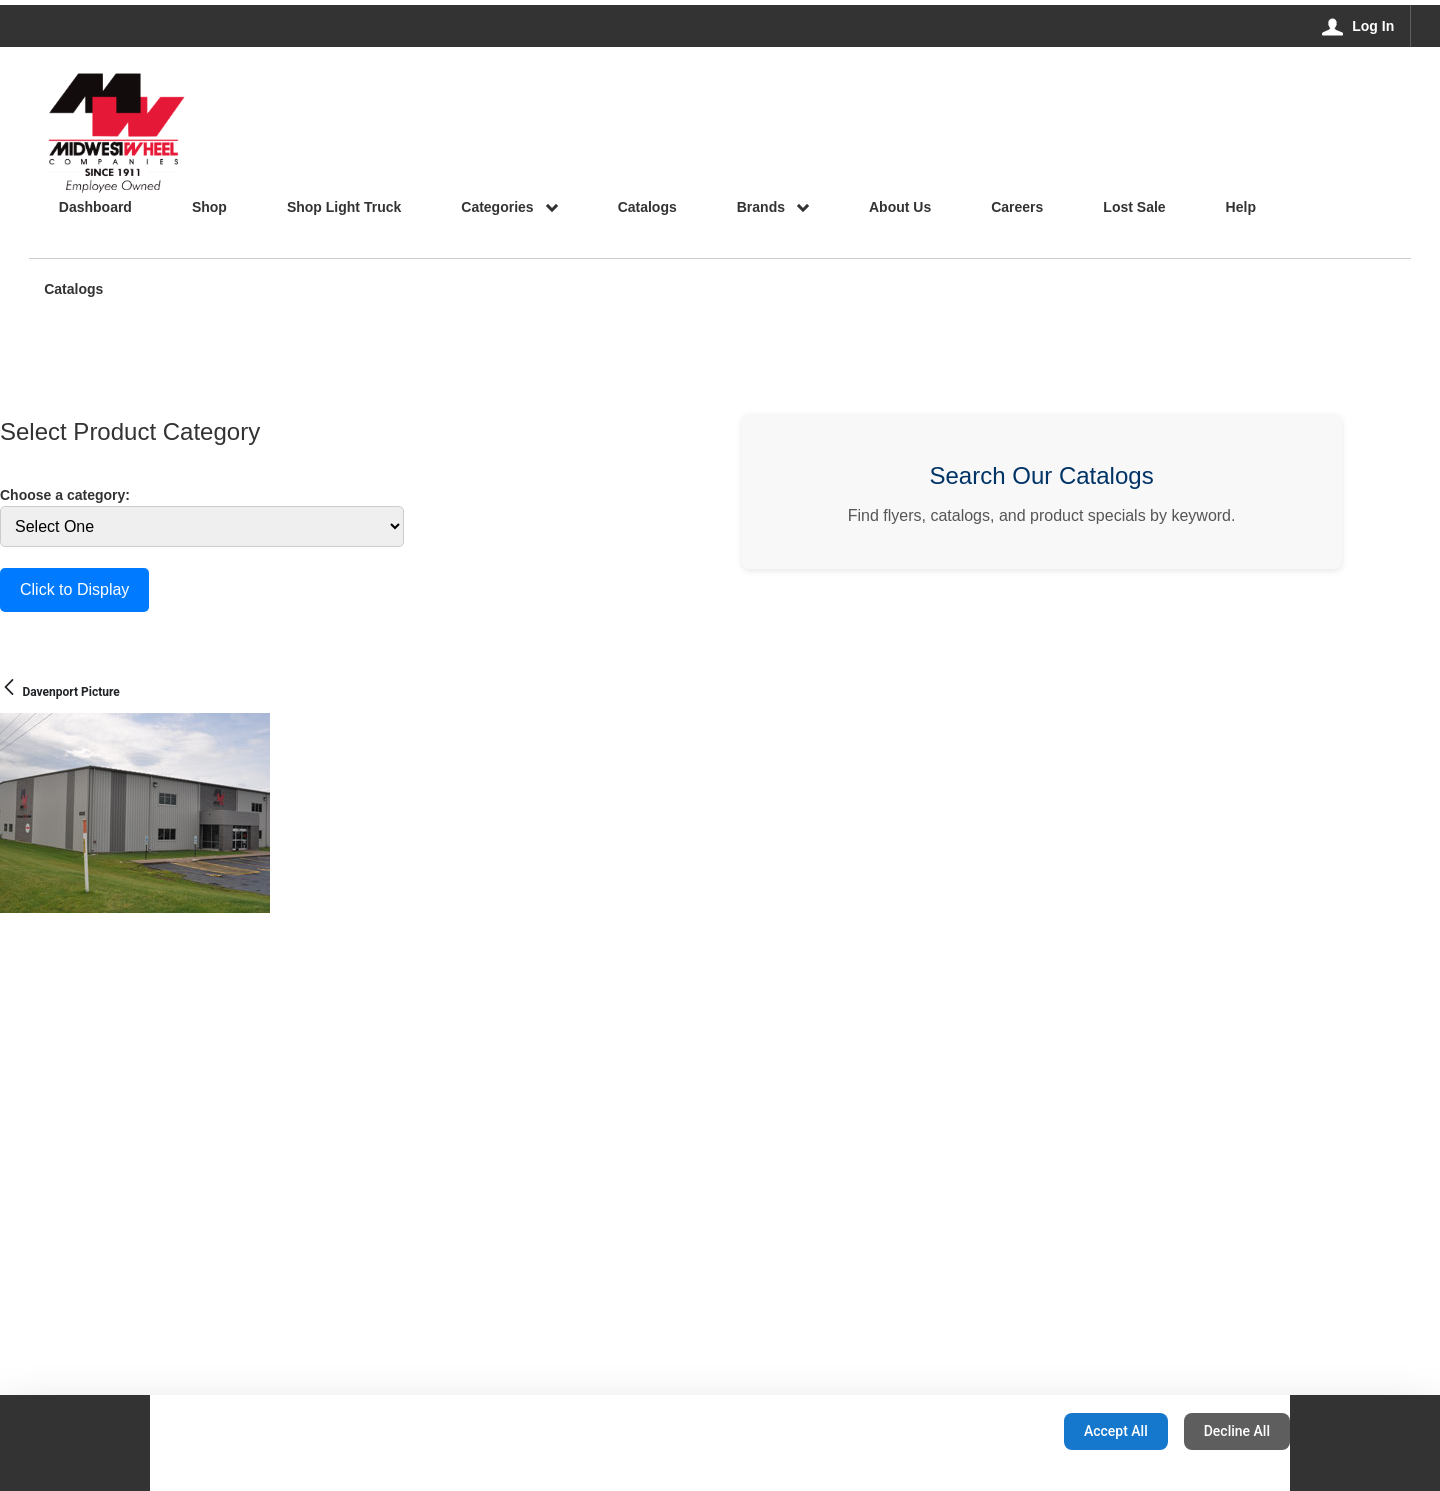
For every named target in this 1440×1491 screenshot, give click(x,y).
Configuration (985, 1431)
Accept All (1116, 1431)
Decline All (1237, 1431)
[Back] (9, 688)
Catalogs (73, 290)
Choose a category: (65, 495)
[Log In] (1358, 26)
